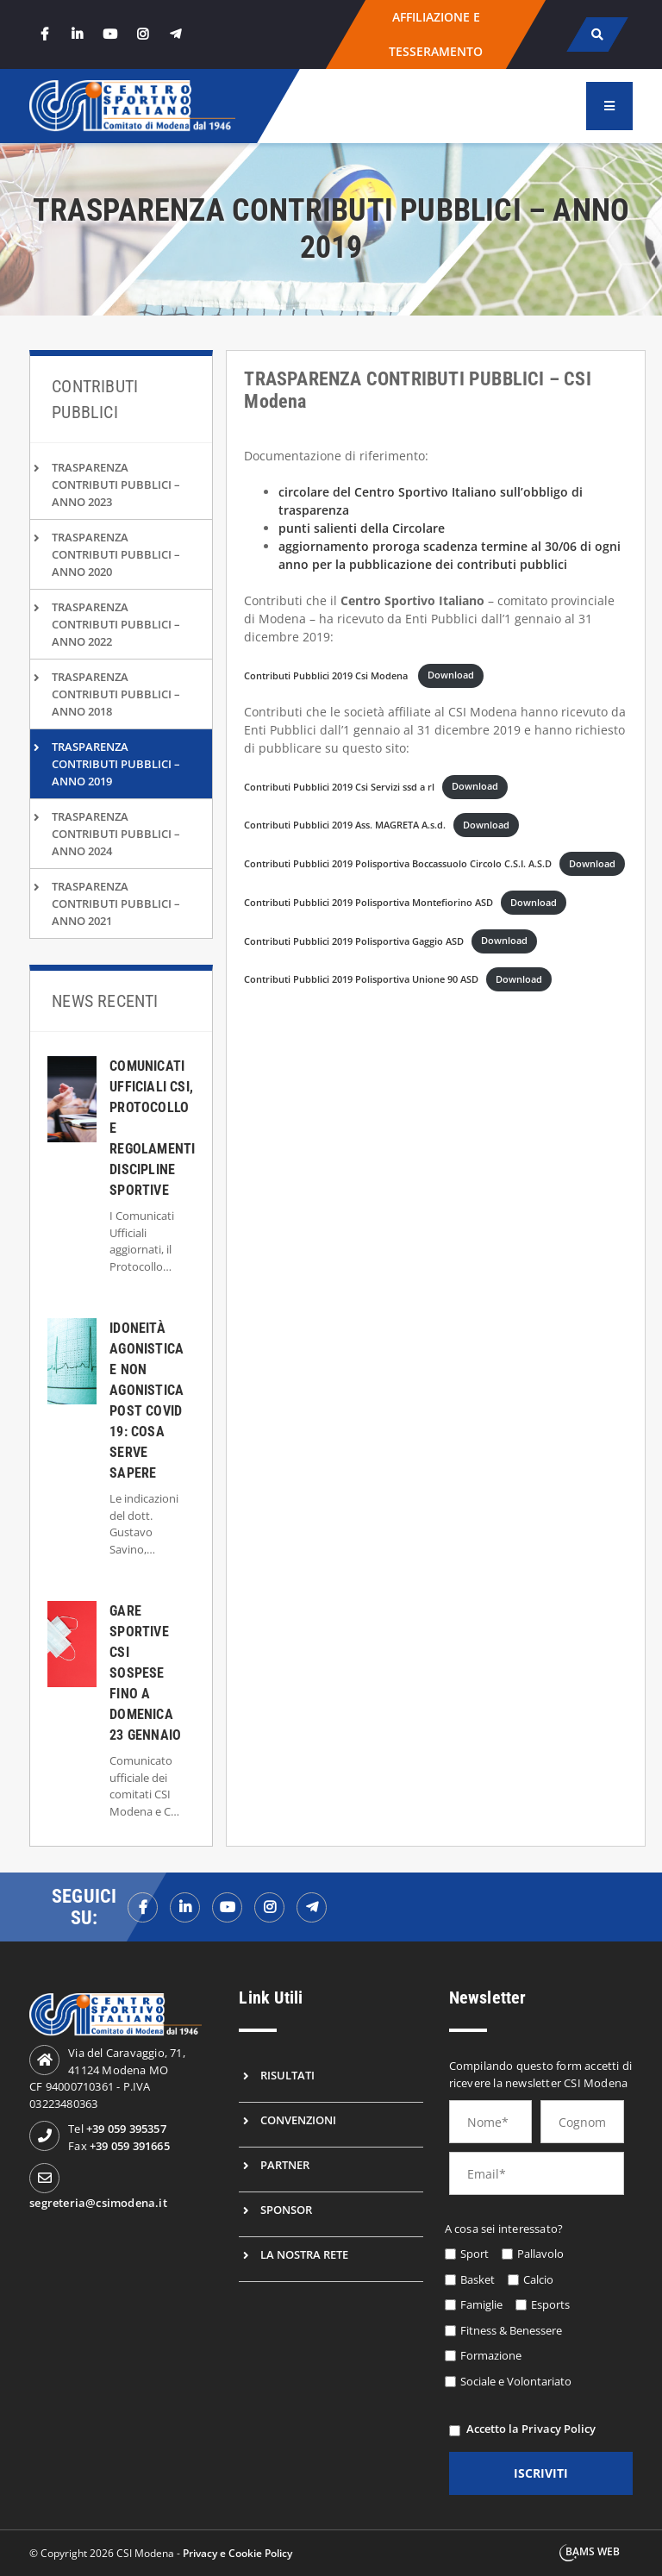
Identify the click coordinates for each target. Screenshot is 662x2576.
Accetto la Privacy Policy (531, 2428)
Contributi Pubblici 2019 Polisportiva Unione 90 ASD (361, 978)
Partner (284, 2165)
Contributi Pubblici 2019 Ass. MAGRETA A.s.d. (345, 824)
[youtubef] (227, 1907)
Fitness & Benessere (511, 2330)
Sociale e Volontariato (515, 2381)
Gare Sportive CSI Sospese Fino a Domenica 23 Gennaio (145, 1673)
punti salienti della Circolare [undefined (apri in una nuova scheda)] (361, 528)
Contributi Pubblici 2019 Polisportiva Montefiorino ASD (368, 902)
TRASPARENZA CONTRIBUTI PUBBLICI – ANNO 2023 (116, 485)
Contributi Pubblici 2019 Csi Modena (327, 674)
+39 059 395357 (126, 2128)
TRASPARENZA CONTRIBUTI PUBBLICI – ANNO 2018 (116, 694)
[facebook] (44, 34)
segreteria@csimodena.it (98, 2202)
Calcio (538, 2279)
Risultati (287, 2075)
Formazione (490, 2355)
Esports (550, 2304)
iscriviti (541, 2473)
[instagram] (142, 34)
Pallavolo (540, 2253)
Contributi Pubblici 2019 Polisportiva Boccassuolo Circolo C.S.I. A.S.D (398, 863)
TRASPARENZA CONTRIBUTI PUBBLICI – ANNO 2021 (116, 903)
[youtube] (109, 34)
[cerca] (597, 34)
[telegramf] (312, 1907)
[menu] (609, 106)
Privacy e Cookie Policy (237, 2553)
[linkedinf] (185, 1907)
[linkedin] (76, 34)
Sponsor (286, 2209)
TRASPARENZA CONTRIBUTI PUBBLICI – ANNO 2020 (116, 554)
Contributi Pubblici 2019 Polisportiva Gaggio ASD (354, 940)
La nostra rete (304, 2254)
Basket (477, 2279)
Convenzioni (298, 2120)
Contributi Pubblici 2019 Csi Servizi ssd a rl (339, 785)
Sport (474, 2253)
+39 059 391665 (130, 2146)
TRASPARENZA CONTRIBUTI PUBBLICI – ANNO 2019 (116, 764)
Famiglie (481, 2304)
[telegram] (175, 34)
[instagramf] (269, 1907)
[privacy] (454, 2430)
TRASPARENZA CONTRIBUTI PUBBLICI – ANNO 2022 (116, 624)
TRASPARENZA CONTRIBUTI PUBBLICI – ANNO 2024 (116, 834)
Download (451, 674)
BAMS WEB (592, 2551)
